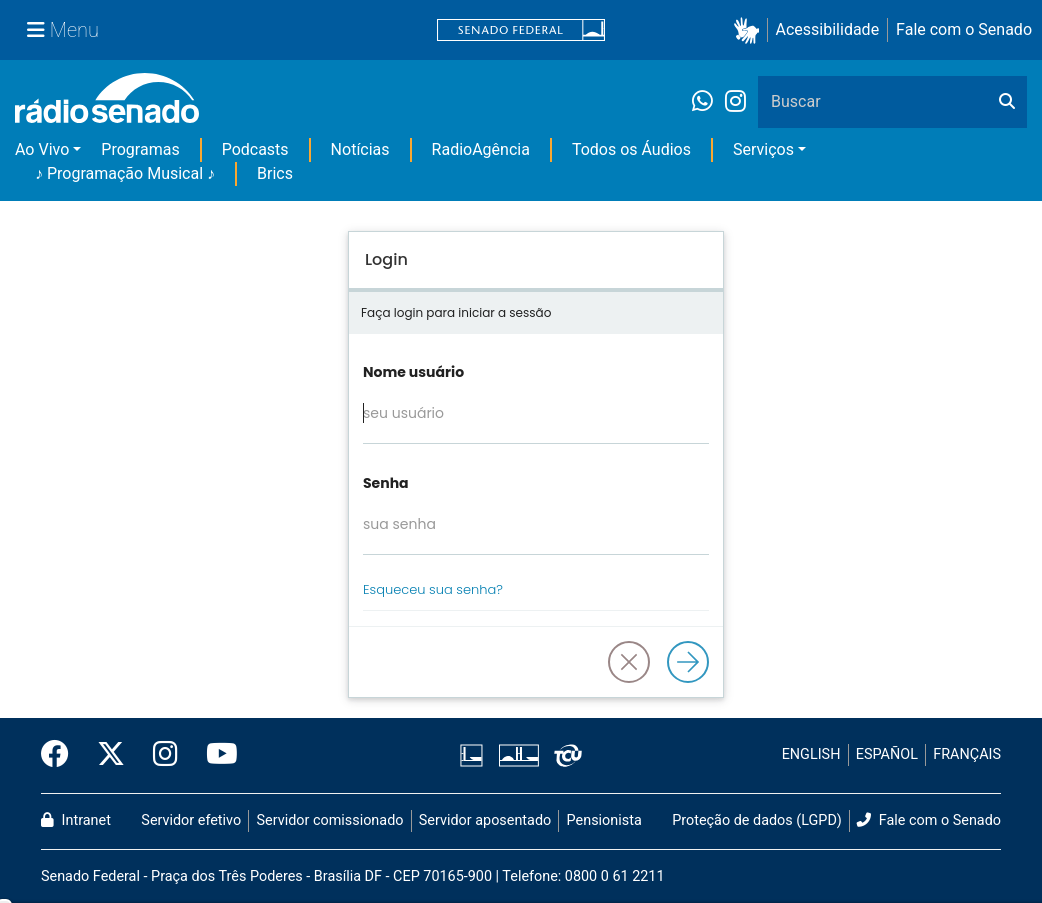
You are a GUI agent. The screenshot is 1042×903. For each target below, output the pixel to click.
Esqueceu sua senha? (433, 589)
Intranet (76, 820)
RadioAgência (481, 149)
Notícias (360, 149)
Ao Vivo (42, 149)
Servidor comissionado (330, 820)
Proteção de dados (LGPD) (757, 820)
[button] (750, 30)
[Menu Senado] (63, 30)
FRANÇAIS (967, 754)
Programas (140, 149)
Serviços (763, 149)
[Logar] (688, 662)
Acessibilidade (828, 29)
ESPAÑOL (887, 754)
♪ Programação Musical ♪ (125, 173)
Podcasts (255, 149)
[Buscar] (1007, 102)
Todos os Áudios (631, 149)
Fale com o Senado (964, 29)
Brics (275, 173)
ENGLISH (811, 754)
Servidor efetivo (191, 820)
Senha (386, 483)
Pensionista (604, 820)
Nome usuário (413, 372)
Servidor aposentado (485, 820)
